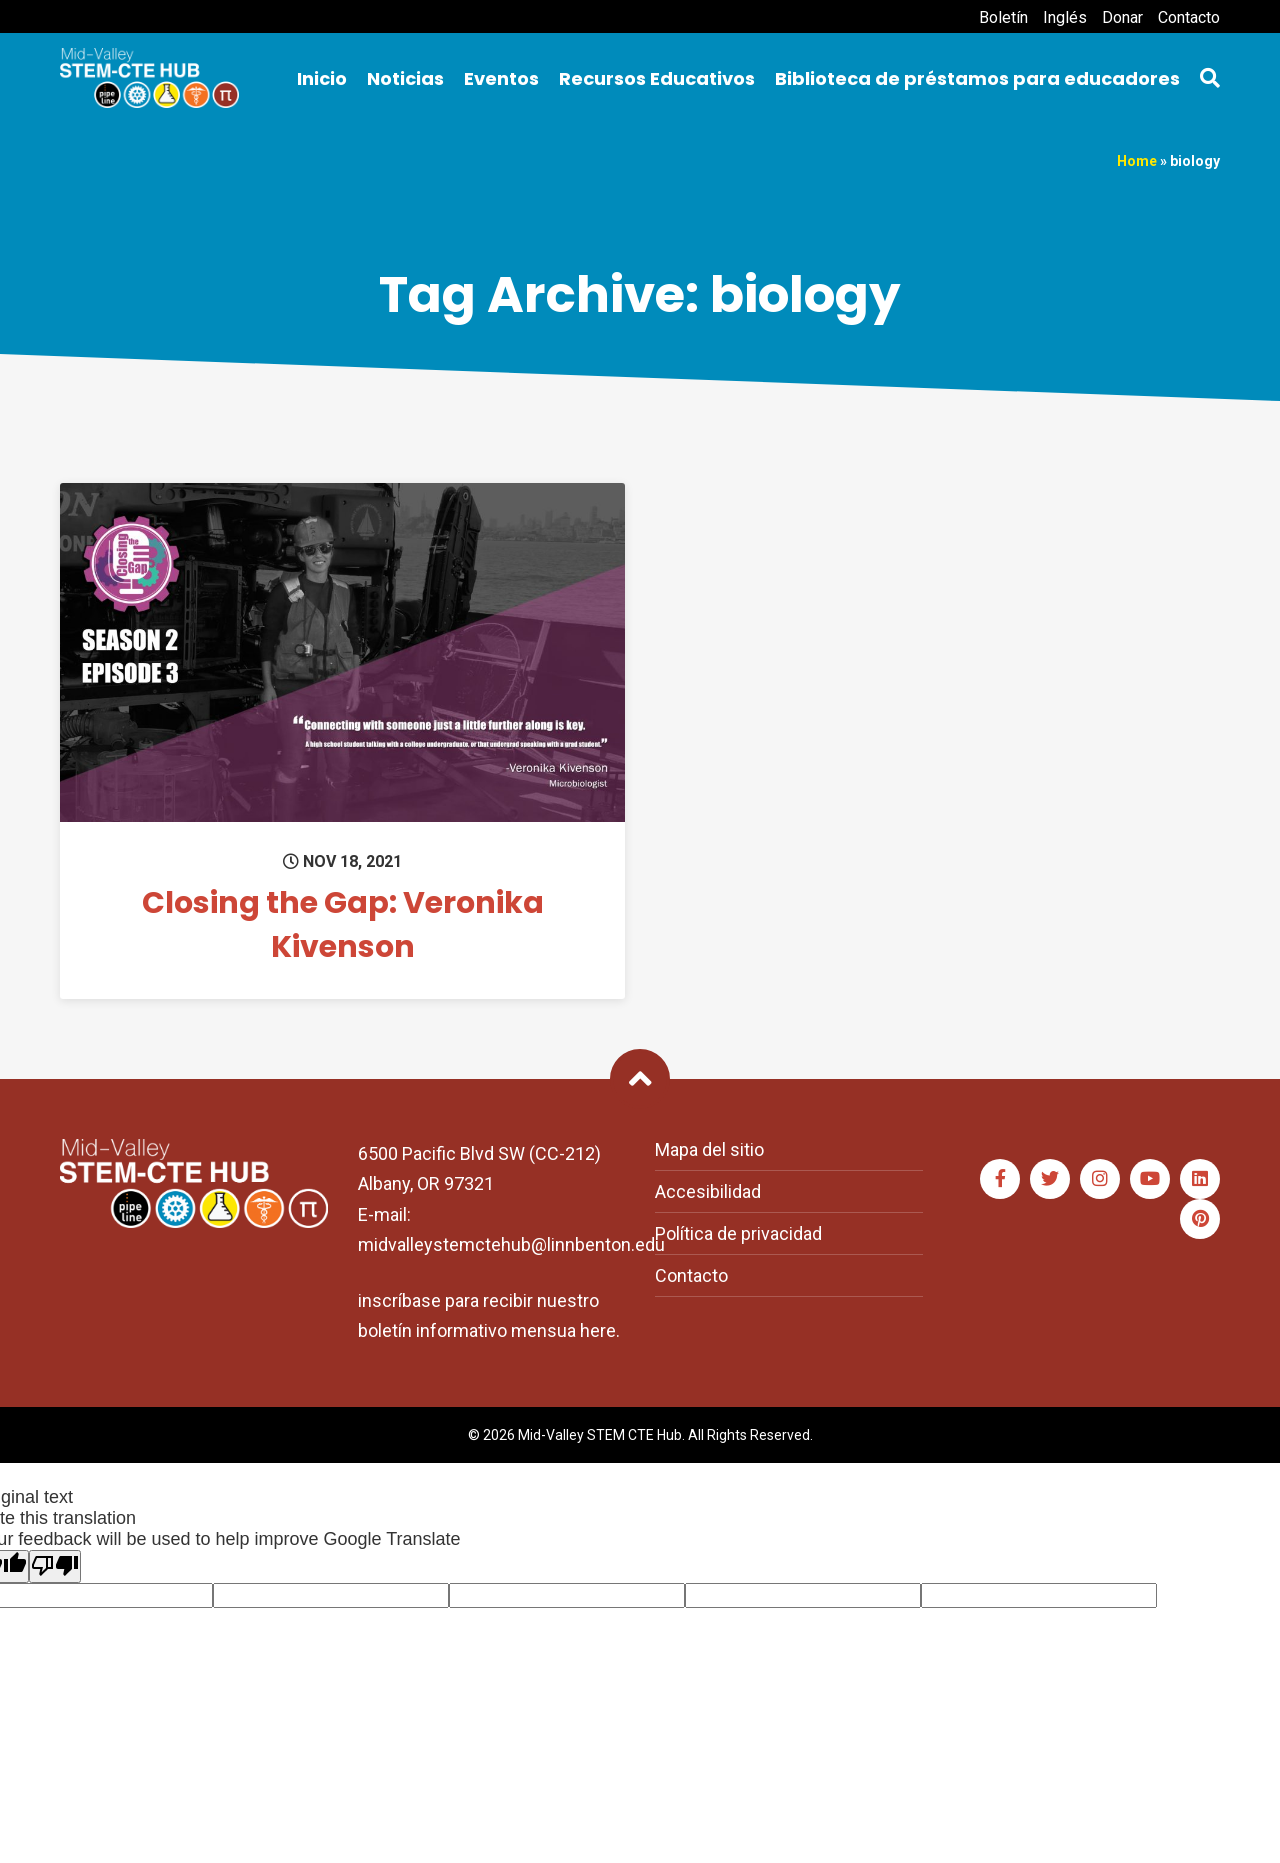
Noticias (405, 78)
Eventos (501, 78)
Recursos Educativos (657, 78)
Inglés (1065, 17)
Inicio (322, 78)
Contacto (1189, 17)
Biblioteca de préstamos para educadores (977, 78)
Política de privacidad (738, 1233)
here (598, 1330)
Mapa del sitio (709, 1149)
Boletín (1003, 17)
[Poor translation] (55, 1566)
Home (1137, 161)
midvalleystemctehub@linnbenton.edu (511, 1244)
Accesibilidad (708, 1191)
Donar (1122, 17)
